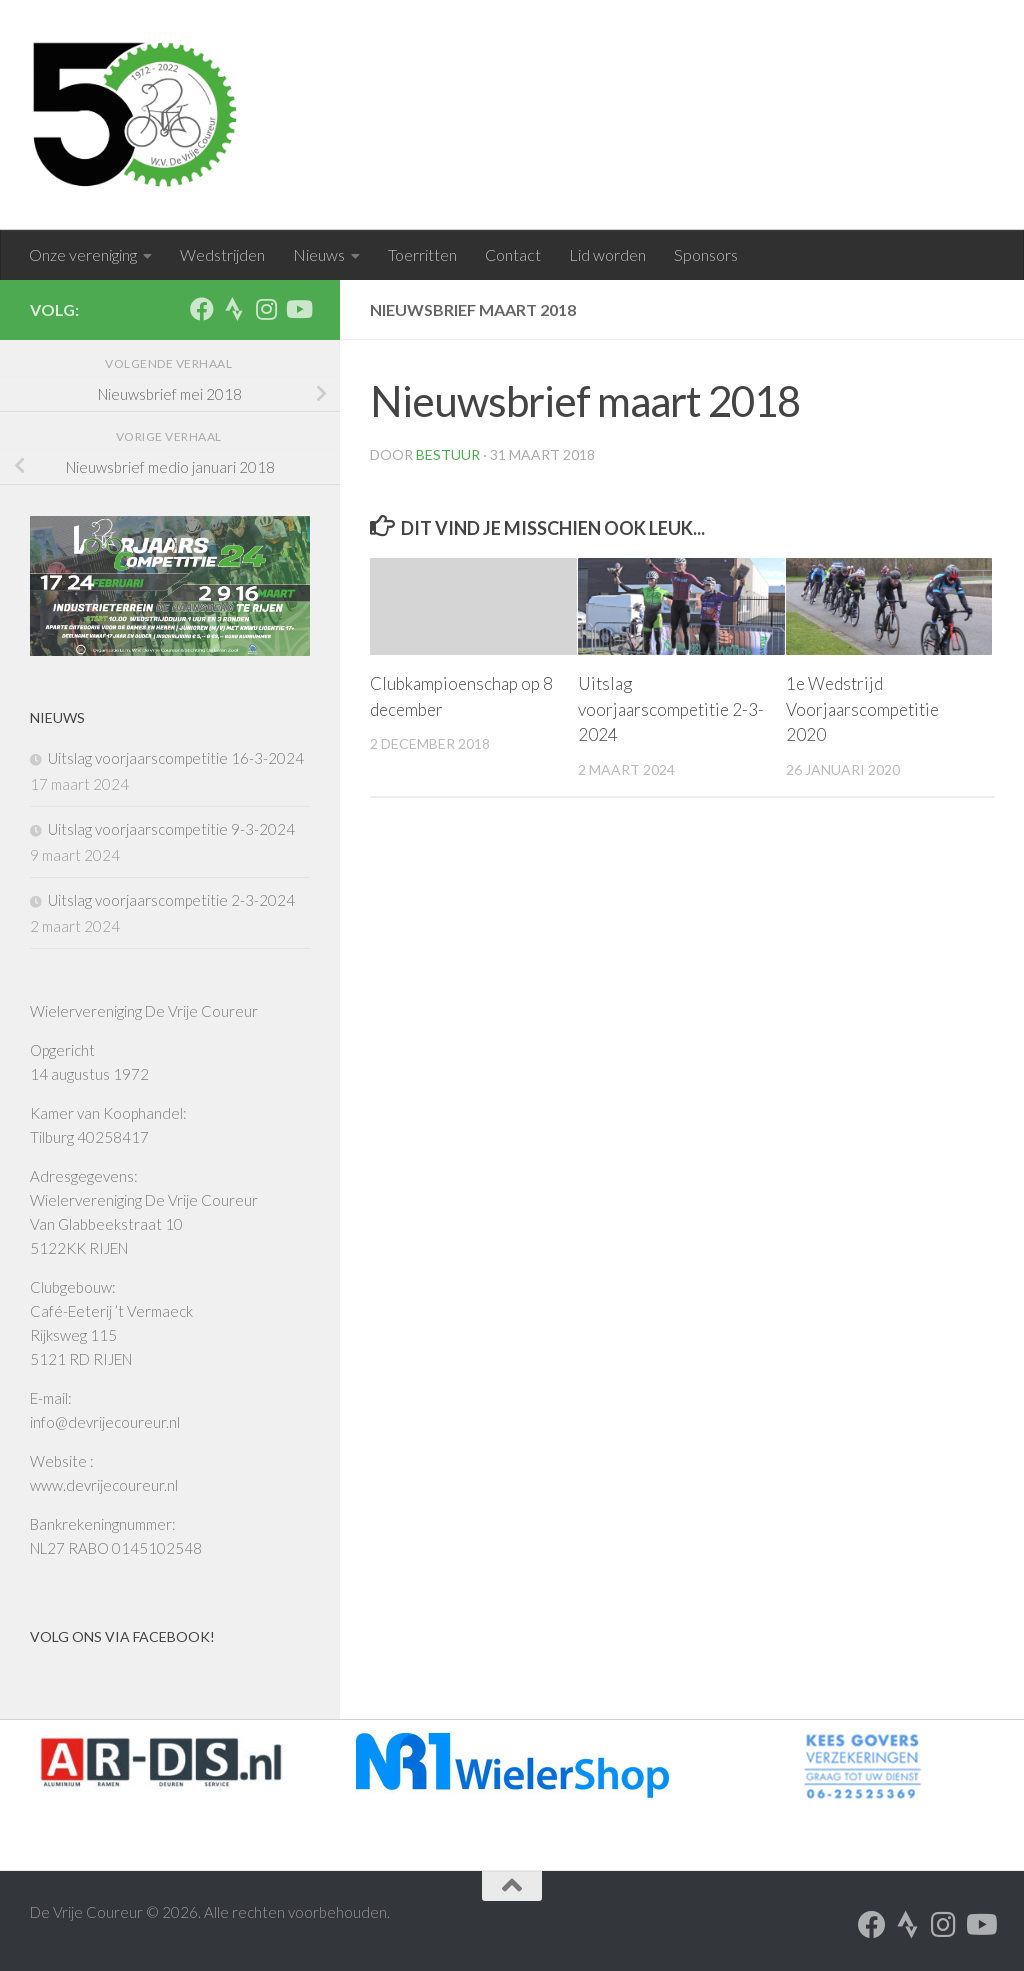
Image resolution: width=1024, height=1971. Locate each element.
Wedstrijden (222, 254)
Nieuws (319, 254)
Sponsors (706, 254)
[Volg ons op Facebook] (202, 309)
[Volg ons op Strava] (234, 309)
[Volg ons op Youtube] (298, 309)
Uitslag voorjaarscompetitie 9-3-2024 (171, 829)
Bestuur (448, 454)
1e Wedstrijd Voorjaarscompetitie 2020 (862, 709)
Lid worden (607, 254)
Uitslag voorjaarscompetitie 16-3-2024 (176, 758)
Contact (513, 254)
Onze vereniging (83, 254)
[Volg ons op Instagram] (266, 309)
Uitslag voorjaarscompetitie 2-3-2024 (671, 709)
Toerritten (422, 254)
